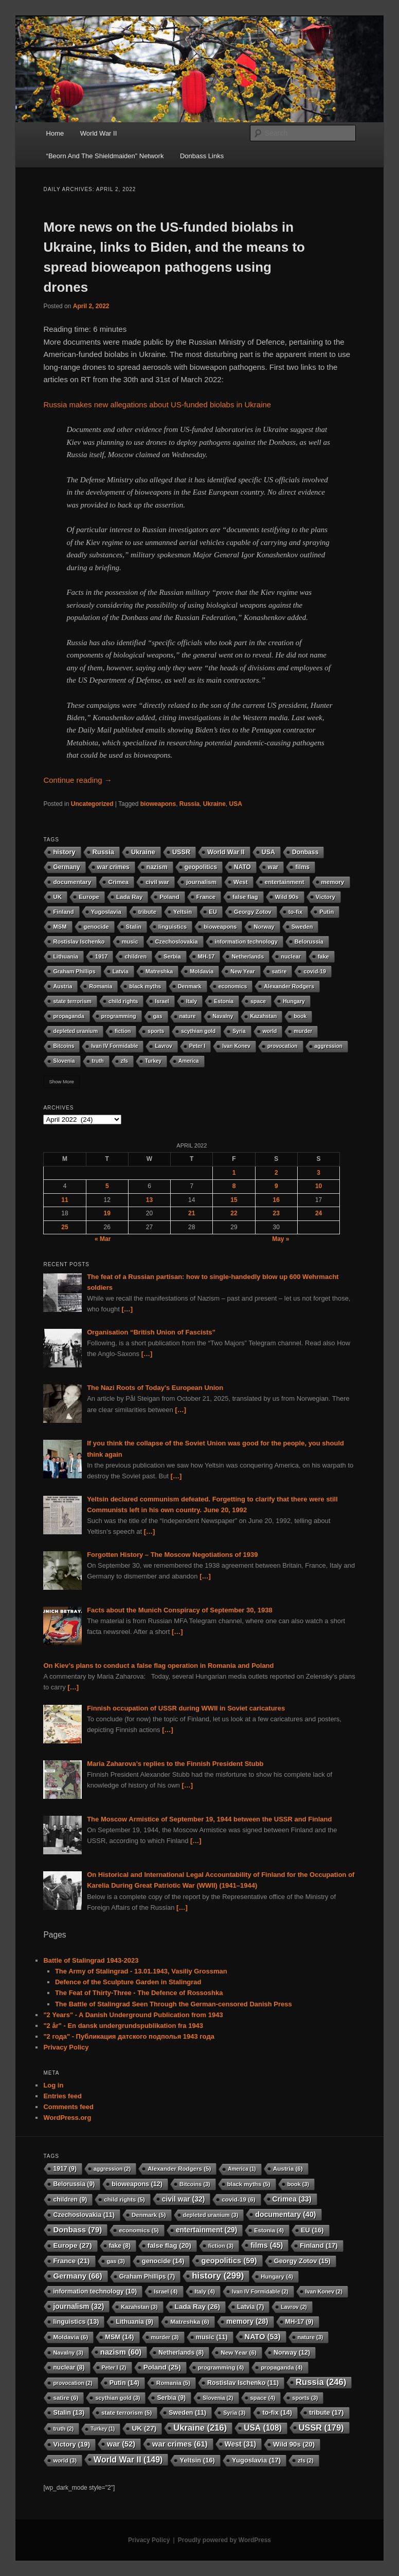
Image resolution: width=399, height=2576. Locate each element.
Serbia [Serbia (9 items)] (172, 956)
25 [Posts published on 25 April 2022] (64, 1227)
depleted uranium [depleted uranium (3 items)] (75, 1031)
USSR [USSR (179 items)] (181, 852)
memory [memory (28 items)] (332, 882)
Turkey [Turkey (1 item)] (153, 1061)
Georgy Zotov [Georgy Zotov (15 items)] (252, 912)
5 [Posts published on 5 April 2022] (107, 1186)
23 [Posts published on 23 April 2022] (276, 1213)
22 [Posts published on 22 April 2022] (233, 1213)
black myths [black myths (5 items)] (145, 986)
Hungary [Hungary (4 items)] (294, 1001)
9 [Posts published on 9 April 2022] (276, 1186)
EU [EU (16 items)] (213, 912)
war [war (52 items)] (273, 867)
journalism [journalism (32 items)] (201, 881)
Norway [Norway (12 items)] (263, 927)
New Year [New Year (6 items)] (242, 971)
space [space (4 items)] (258, 1001)
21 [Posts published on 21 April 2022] (191, 1213)
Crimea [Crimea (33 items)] (118, 881)
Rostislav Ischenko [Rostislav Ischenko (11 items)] (78, 941)
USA (235, 803)
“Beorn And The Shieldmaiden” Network (105, 156)
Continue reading (77, 780)
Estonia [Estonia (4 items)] (223, 1001)
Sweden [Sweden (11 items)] (302, 927)
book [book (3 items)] (300, 1016)
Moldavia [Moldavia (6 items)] (201, 971)
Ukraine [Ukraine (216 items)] (143, 852)
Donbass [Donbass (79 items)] (305, 852)
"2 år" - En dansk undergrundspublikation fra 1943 (123, 2025)
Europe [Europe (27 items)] (89, 897)
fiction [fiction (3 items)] (123, 1031)
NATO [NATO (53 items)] (242, 867)
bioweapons (158, 803)
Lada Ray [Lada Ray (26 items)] (129, 897)
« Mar (103, 1239)
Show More (61, 1081)
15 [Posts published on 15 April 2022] (233, 1200)
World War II (98, 133)
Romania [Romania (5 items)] (100, 986)
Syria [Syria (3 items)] (238, 1031)
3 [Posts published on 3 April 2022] (318, 1172)
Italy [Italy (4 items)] (191, 1001)
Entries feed (62, 2096)
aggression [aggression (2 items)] (329, 1046)
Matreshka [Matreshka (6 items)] (159, 971)
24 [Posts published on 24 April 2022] (318, 1213)
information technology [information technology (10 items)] (246, 941)
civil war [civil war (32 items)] (157, 881)
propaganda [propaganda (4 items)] (68, 1016)
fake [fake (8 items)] (323, 956)
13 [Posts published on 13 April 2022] (149, 1200)
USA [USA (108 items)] (268, 852)
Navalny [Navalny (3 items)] (223, 1016)
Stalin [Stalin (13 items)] (133, 927)
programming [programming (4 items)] (118, 1016)
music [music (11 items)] (130, 941)
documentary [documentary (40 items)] (72, 882)
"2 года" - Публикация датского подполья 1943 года (128, 2036)
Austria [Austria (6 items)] (62, 986)
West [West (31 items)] (240, 881)
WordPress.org (67, 2117)
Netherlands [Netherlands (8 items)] (247, 956)
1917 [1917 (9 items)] (101, 956)
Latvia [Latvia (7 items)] (121, 971)
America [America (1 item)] (188, 1061)
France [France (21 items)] (205, 897)
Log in (53, 2085)
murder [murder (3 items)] (303, 1031)
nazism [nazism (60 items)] (157, 867)
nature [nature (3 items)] (187, 1016)
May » (280, 1239)
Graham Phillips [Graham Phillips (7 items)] (74, 971)
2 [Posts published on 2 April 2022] (276, 1172)
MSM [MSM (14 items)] (59, 927)
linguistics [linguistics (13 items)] (172, 927)
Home (55, 133)
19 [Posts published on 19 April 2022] (107, 1213)
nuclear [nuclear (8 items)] (291, 956)
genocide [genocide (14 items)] (96, 927)
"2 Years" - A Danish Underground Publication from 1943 (133, 2015)
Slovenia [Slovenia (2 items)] (64, 1061)
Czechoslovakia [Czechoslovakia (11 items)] (176, 941)
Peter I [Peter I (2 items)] (197, 1046)
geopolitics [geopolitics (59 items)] (201, 867)
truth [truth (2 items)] (98, 1061)
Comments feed (68, 2107)
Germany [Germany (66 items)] (66, 867)
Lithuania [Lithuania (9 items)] (65, 956)
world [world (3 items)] (270, 1031)
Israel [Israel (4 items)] (162, 1001)
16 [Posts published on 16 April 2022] (276, 1200)
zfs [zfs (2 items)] (124, 1061)
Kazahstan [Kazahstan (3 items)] (263, 1016)
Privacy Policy (65, 2047)
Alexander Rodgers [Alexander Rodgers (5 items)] (289, 986)
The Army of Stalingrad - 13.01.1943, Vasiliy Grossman (141, 1971)
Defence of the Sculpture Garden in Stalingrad (128, 1982)
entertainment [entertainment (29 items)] (284, 881)
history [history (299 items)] (64, 852)
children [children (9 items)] (135, 956)
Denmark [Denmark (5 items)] (190, 986)
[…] (127, 1309)
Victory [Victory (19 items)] (325, 897)
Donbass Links (202, 156)
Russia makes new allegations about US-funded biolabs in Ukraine (157, 404)
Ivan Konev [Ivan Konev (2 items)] (236, 1046)
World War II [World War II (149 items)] (226, 852)
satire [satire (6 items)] (279, 971)
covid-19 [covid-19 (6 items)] (314, 971)
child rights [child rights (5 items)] (123, 1001)
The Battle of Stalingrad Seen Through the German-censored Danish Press (173, 2004)
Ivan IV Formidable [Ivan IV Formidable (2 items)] (114, 1046)
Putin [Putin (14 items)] (326, 912)
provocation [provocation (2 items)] (282, 1046)
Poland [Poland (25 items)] (169, 897)
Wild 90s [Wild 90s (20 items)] (287, 897)
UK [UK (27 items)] (57, 897)
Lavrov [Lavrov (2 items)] (163, 1046)
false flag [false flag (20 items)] (245, 897)
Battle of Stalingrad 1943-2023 (90, 1960)
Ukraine (214, 803)
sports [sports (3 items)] (156, 1031)
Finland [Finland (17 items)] (63, 912)
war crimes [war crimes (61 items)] (113, 867)
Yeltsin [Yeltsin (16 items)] (182, 912)
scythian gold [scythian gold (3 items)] (198, 1031)
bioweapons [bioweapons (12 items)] (220, 927)
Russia (189, 803)
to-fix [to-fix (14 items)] (295, 912)
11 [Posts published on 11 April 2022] (64, 1200)
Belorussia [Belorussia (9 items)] (309, 941)
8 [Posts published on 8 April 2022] (234, 1186)
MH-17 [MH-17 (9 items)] (206, 956)
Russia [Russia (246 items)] (103, 852)
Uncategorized (92, 803)
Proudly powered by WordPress (224, 2540)
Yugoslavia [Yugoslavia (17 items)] (106, 912)
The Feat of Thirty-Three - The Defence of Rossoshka (139, 1993)
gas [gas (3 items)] (157, 1016)
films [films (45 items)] (302, 867)
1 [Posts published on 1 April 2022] (234, 1172)
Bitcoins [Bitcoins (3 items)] (63, 1046)
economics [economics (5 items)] (233, 986)
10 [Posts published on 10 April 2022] (318, 1186)
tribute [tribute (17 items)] (147, 912)
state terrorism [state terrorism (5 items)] (72, 1001)
